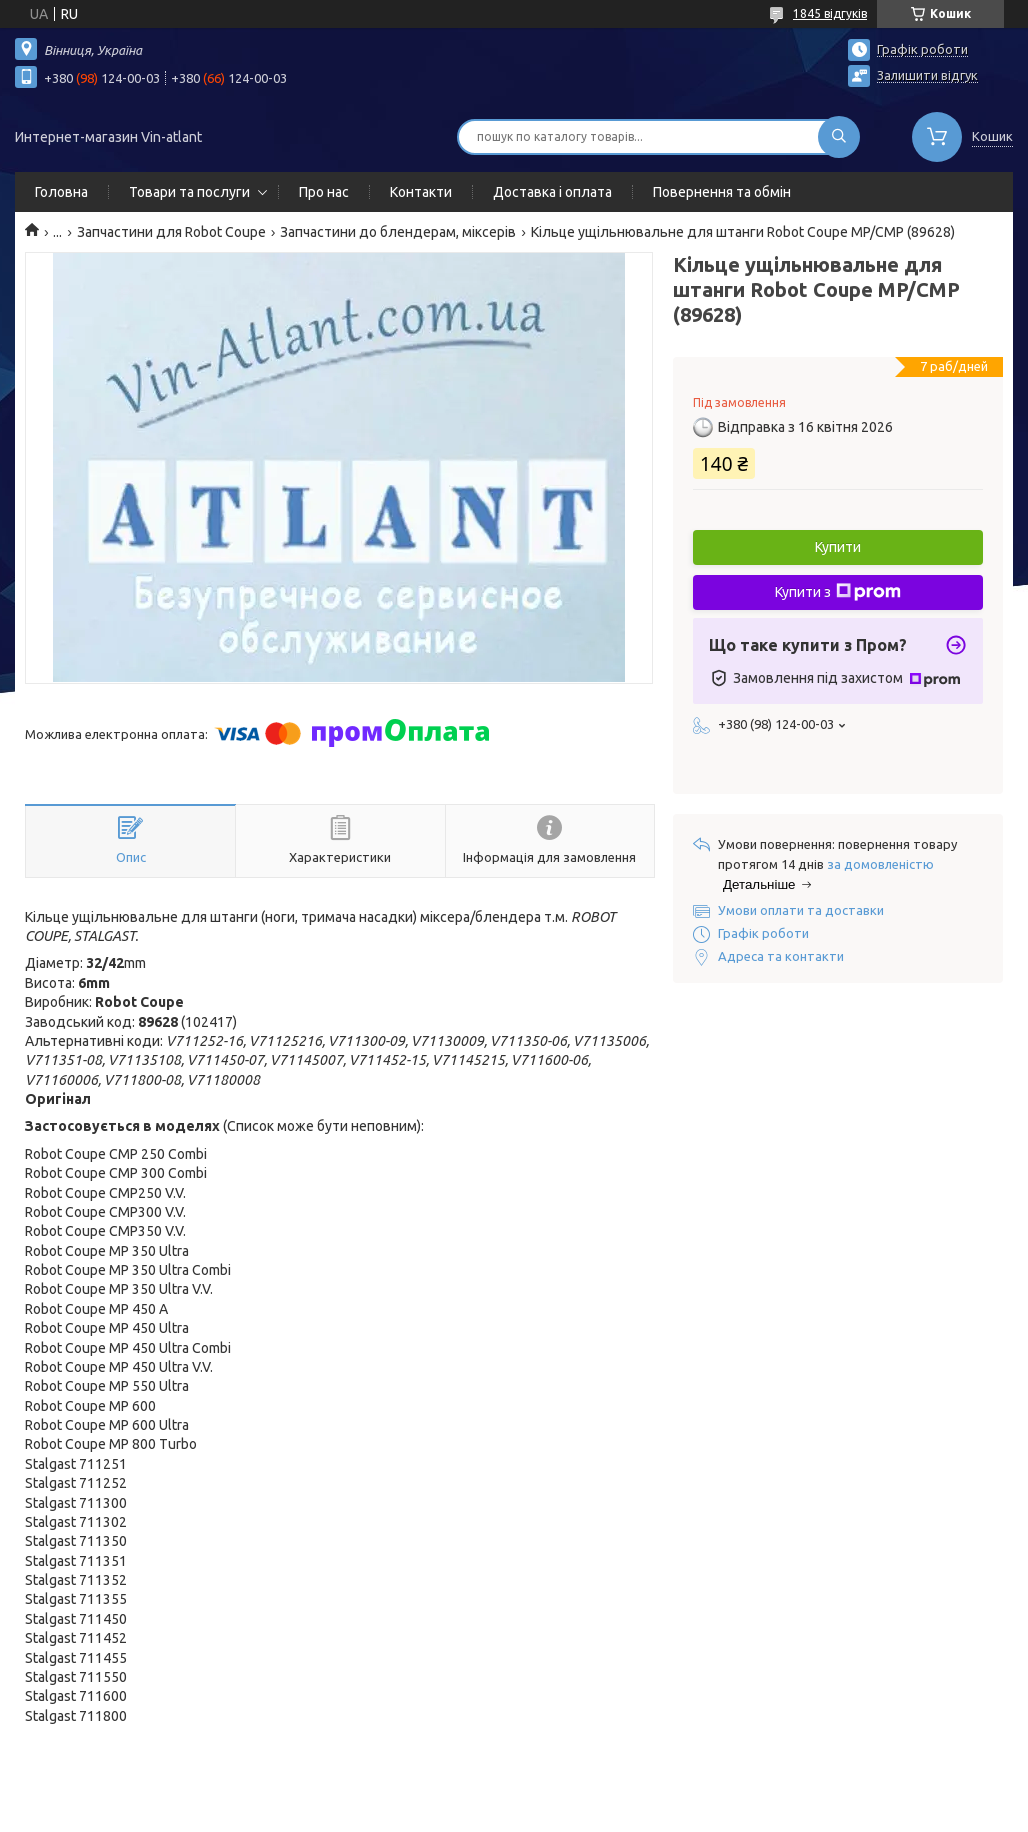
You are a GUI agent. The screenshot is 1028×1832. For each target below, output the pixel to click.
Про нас (324, 192)
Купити (838, 547)
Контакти (421, 192)
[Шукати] (839, 137)
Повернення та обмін (722, 192)
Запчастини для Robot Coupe (171, 232)
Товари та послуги (189, 192)
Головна (61, 192)
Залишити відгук (927, 75)
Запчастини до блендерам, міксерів (398, 232)
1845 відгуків (830, 13)
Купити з (838, 592)
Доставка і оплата (552, 192)
